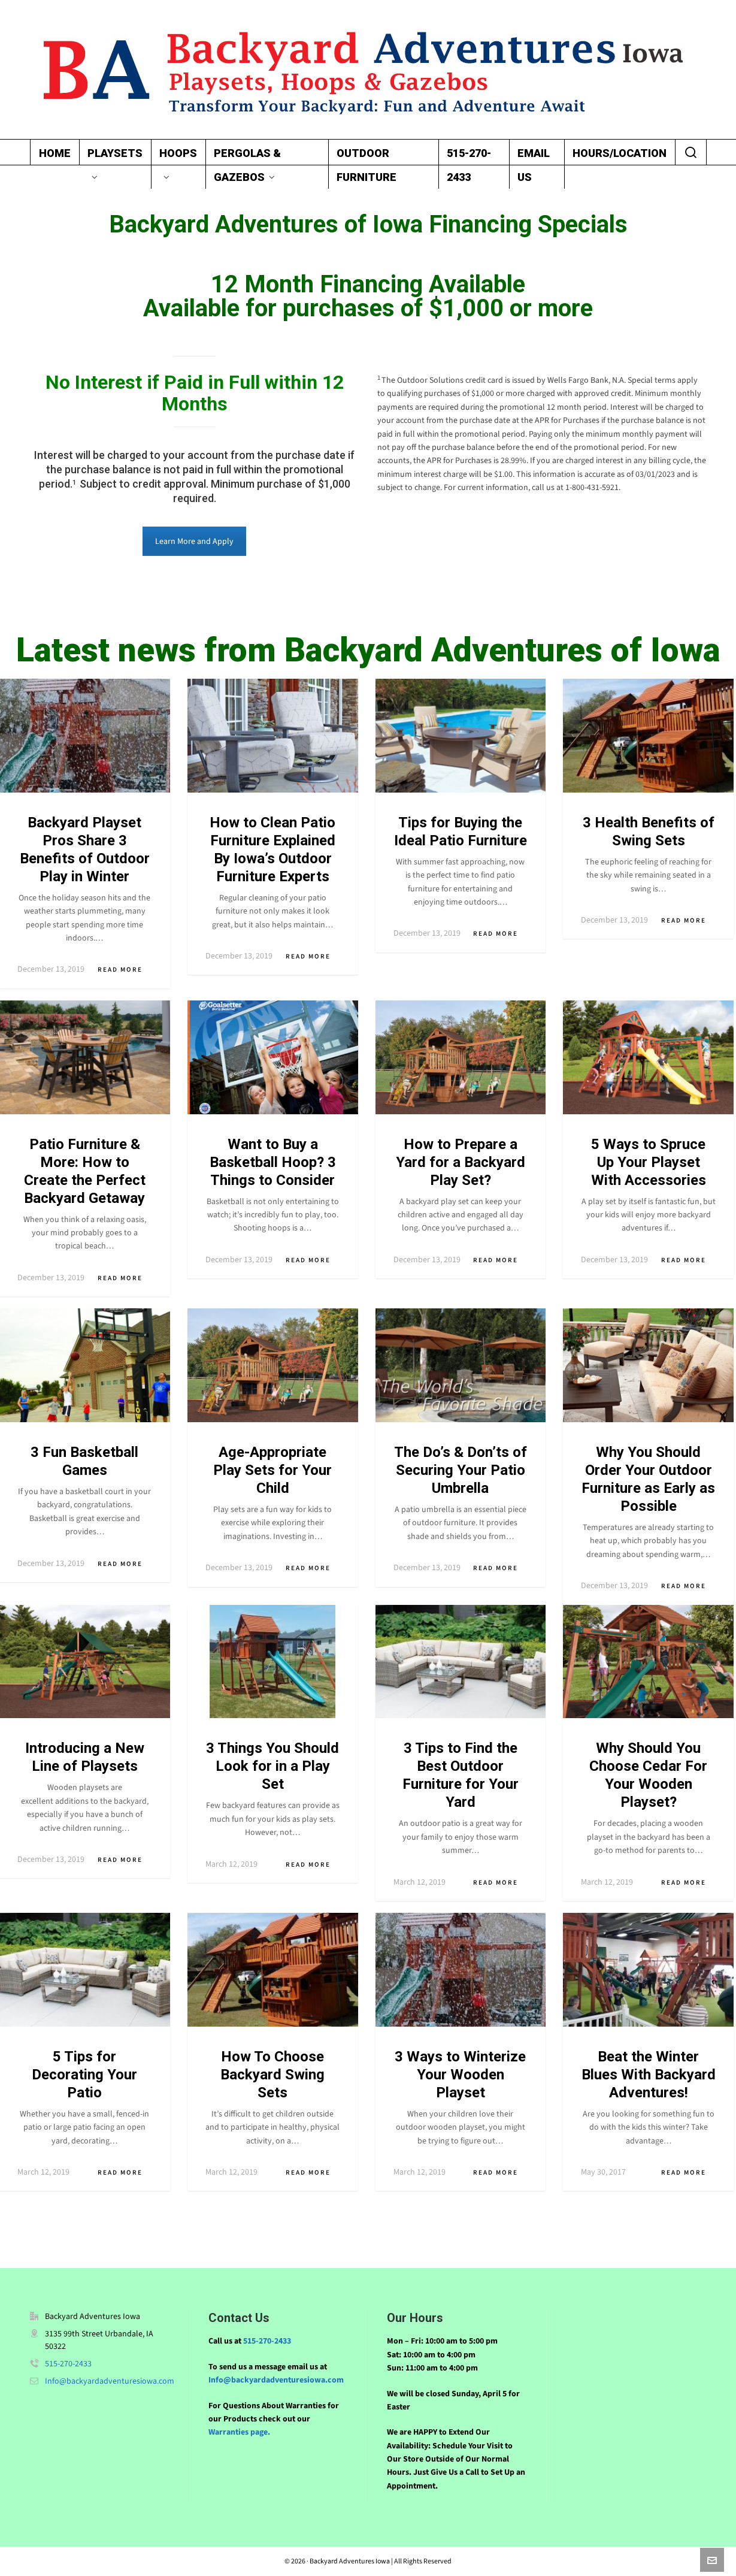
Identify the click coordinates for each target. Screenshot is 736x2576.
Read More (125, 970)
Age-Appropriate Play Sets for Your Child (272, 1470)
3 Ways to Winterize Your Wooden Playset (460, 2074)
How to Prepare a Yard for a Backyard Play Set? (460, 1162)
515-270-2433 (68, 2363)
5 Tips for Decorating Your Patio (84, 2074)
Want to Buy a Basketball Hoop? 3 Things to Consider (273, 1162)
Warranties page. (239, 2432)
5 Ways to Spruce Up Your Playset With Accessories (648, 1162)
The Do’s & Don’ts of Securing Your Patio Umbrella (460, 1470)
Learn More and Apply (194, 541)
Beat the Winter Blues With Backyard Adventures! (648, 2074)
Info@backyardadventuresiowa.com (109, 2381)
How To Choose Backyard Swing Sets (272, 2074)
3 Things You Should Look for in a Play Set (272, 1766)
